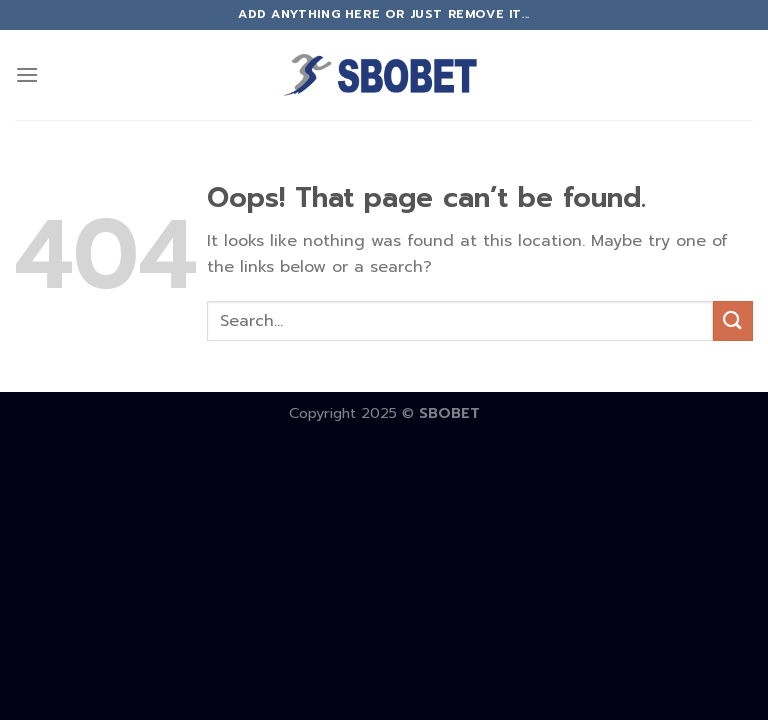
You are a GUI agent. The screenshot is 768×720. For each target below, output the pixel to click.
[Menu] (27, 74)
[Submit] (733, 320)
